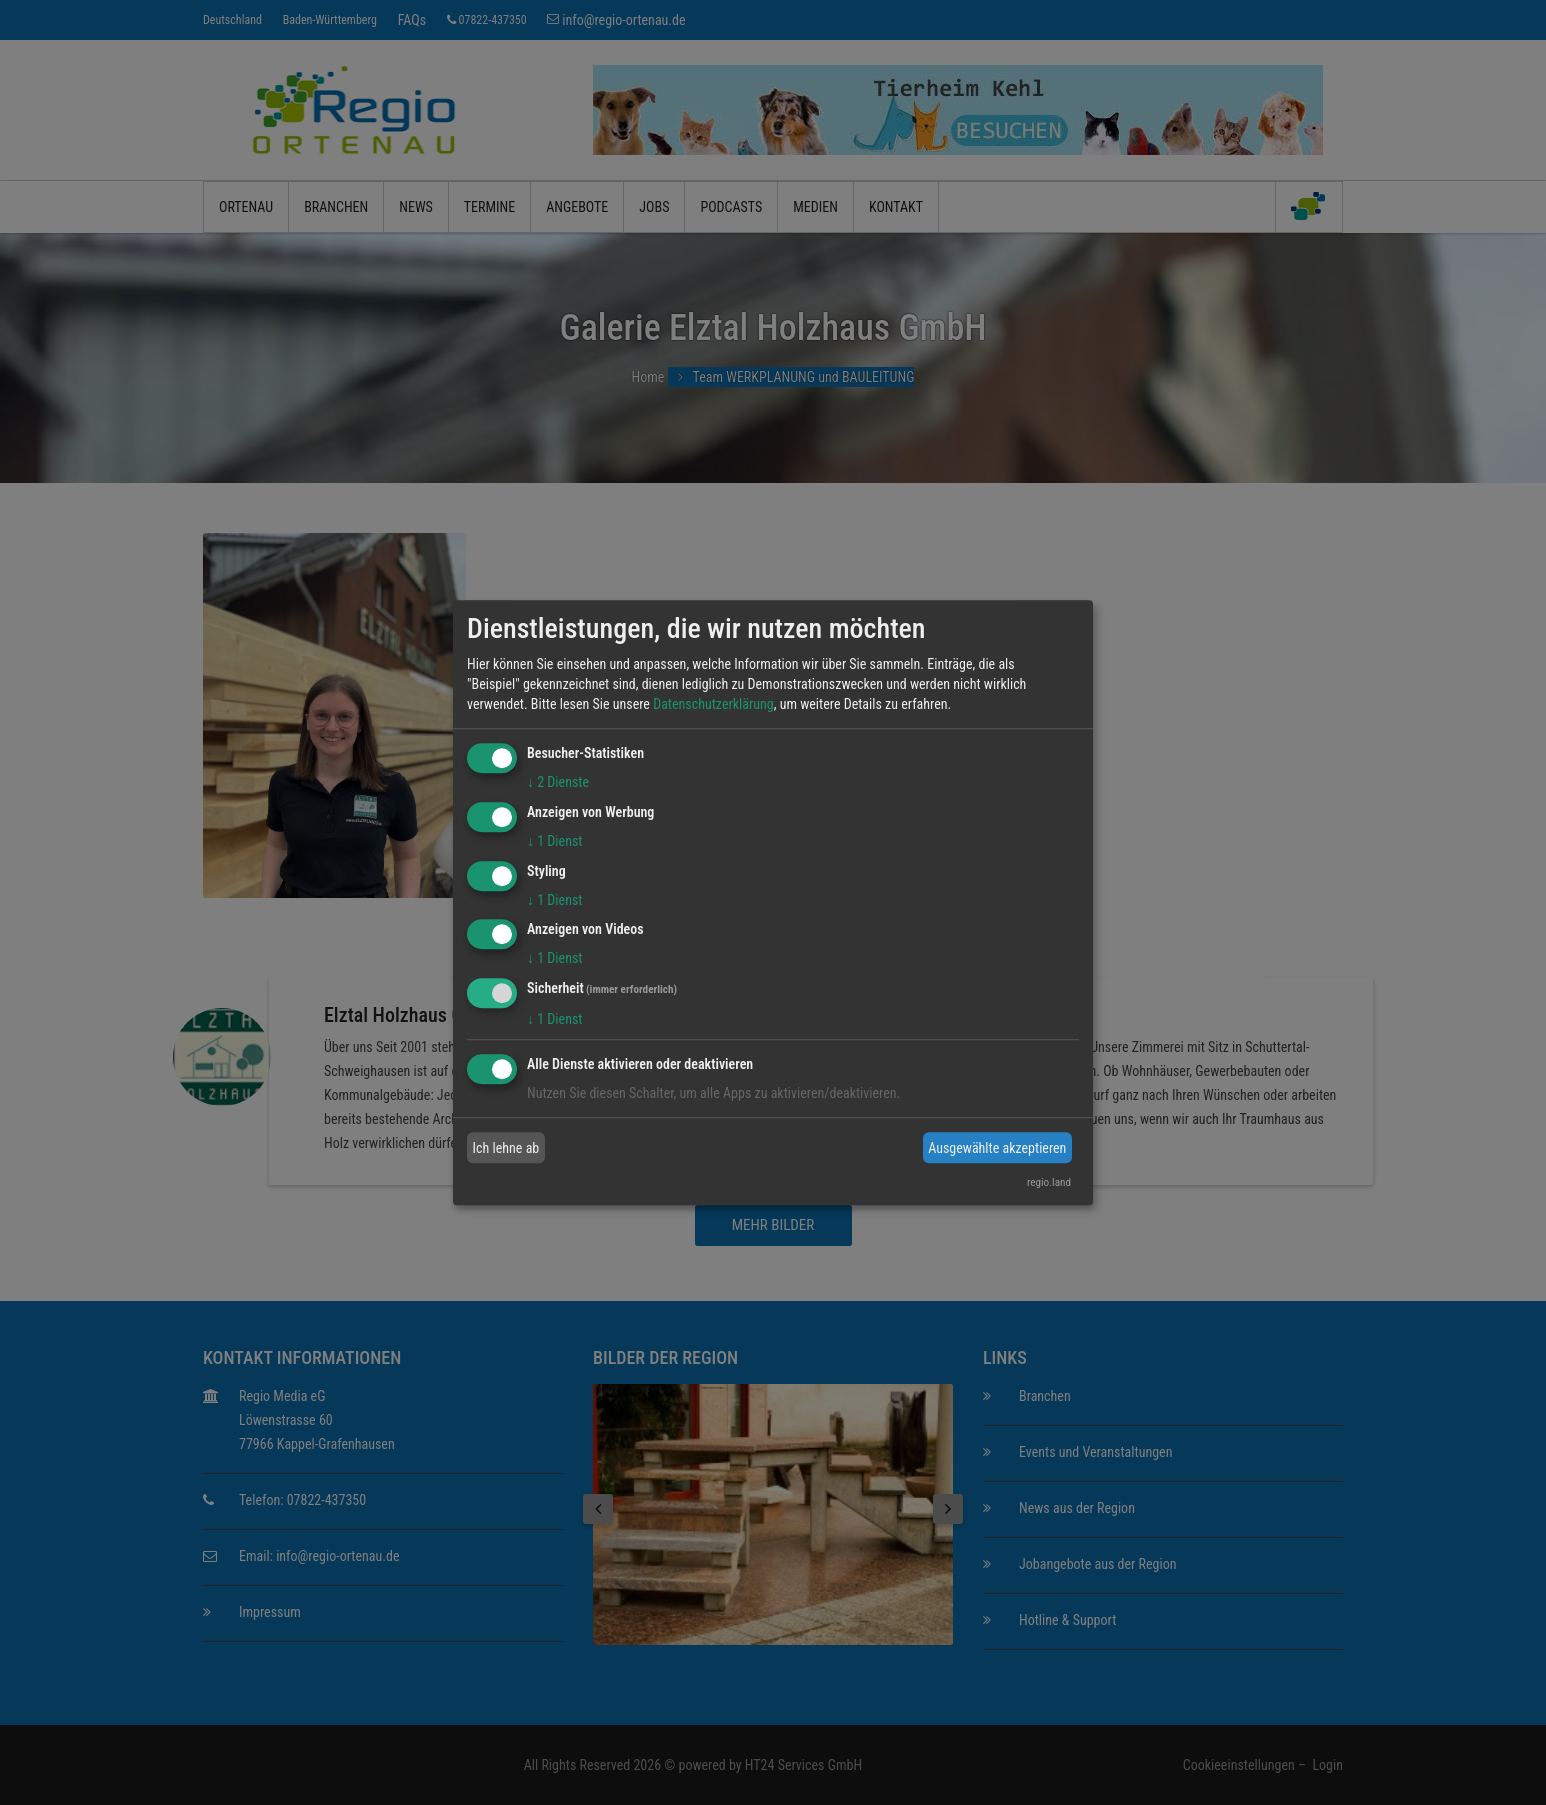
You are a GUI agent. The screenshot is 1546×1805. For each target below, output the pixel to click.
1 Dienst (554, 841)
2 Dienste (558, 782)
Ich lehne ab (506, 1148)
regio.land (1049, 1182)
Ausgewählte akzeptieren (997, 1148)
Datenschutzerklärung (713, 704)
